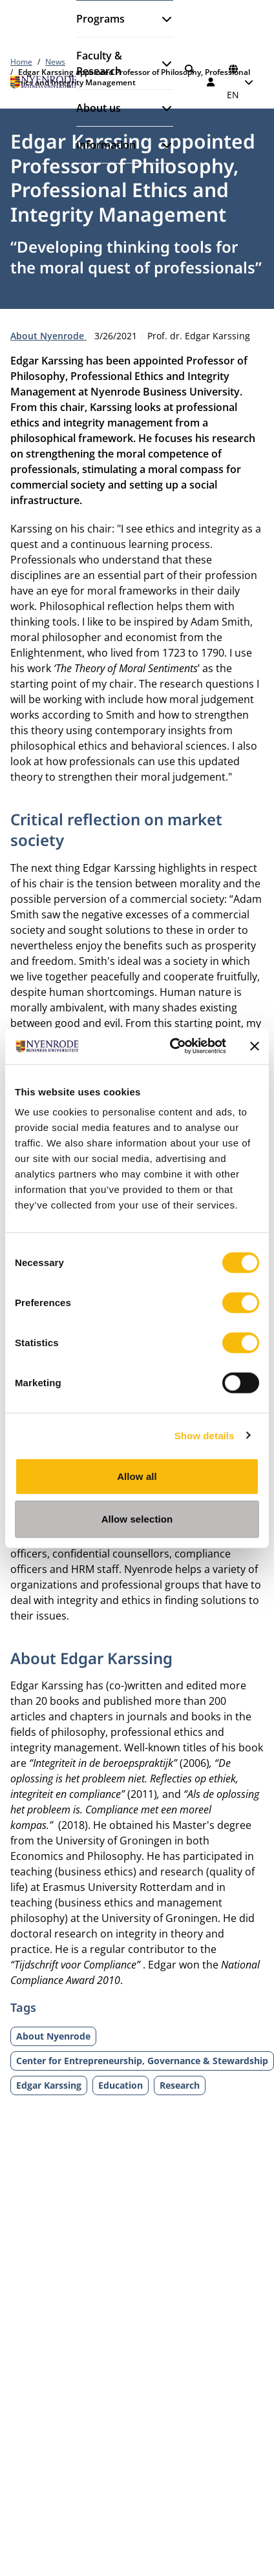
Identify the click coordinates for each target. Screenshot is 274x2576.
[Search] (189, 69)
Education (120, 2085)
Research (180, 2085)
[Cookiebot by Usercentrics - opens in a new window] (171, 1046)
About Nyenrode (48, 336)
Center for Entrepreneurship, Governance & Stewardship (142, 2060)
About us (98, 108)
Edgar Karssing (48, 2085)
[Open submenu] (161, 19)
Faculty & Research (99, 63)
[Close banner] (254, 1046)
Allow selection (137, 1518)
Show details (204, 1435)
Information (106, 145)
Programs (100, 19)
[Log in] (211, 82)
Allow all (137, 1476)
